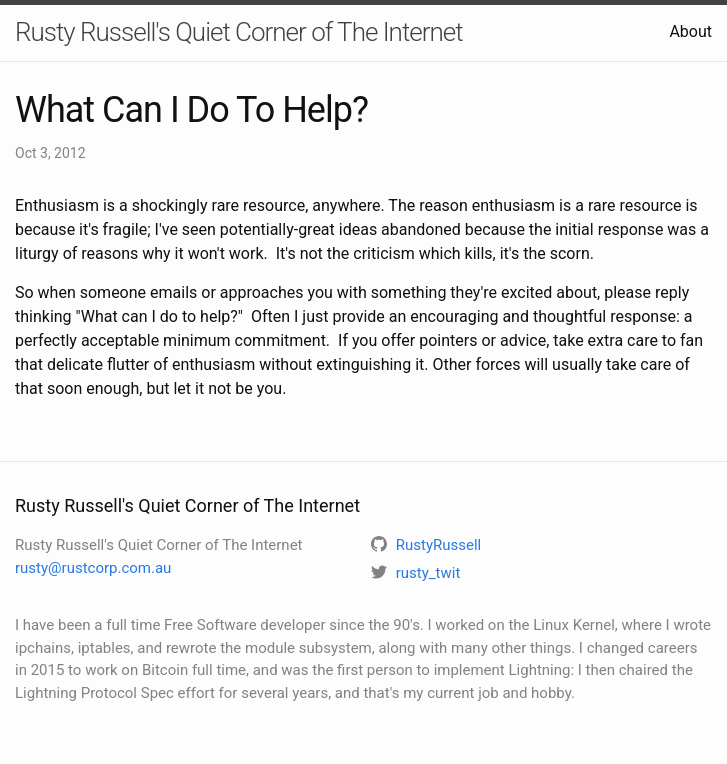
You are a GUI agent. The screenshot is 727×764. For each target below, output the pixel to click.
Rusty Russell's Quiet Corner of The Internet (239, 32)
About (690, 31)
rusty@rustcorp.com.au (93, 568)
